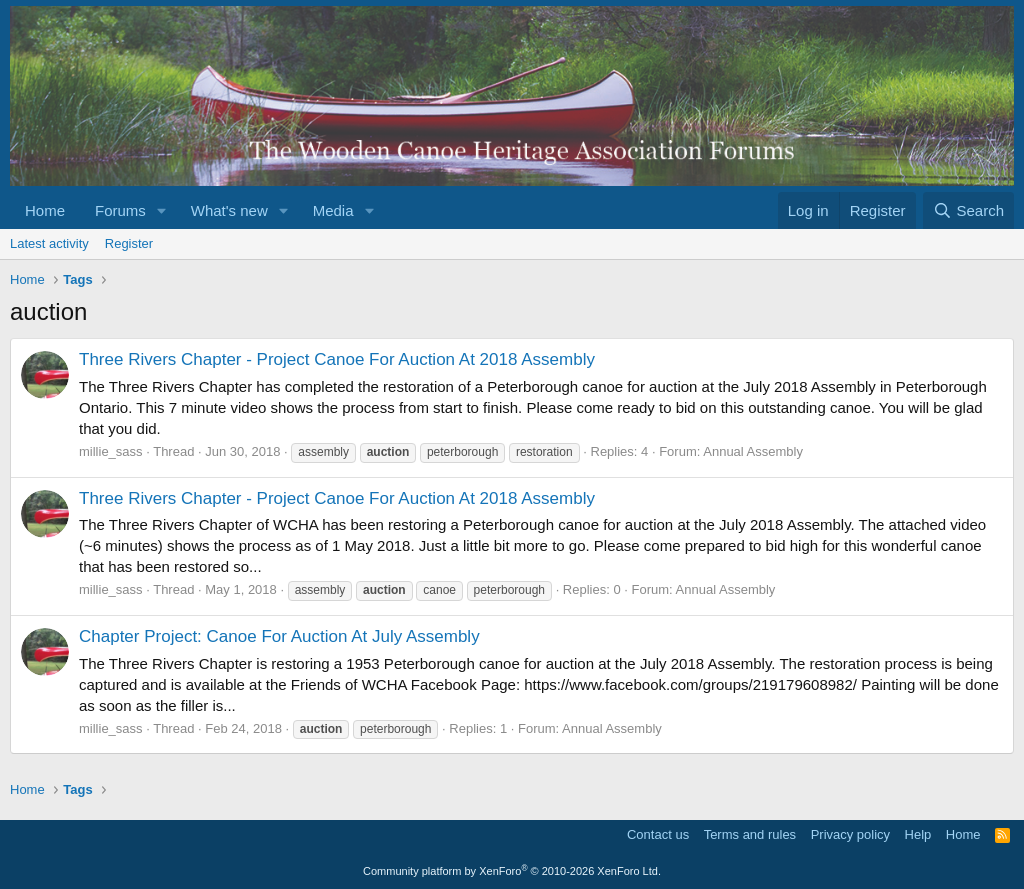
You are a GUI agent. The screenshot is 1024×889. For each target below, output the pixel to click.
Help (918, 834)
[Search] (968, 210)
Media (333, 210)
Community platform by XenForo (512, 871)
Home (45, 210)
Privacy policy (850, 834)
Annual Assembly (753, 451)
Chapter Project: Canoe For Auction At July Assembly (279, 636)
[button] (162, 210)
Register (129, 243)
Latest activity (49, 243)
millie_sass (111, 451)
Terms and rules (750, 834)
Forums (120, 210)
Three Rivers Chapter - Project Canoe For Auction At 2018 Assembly (337, 359)
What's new (229, 210)
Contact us (658, 834)
